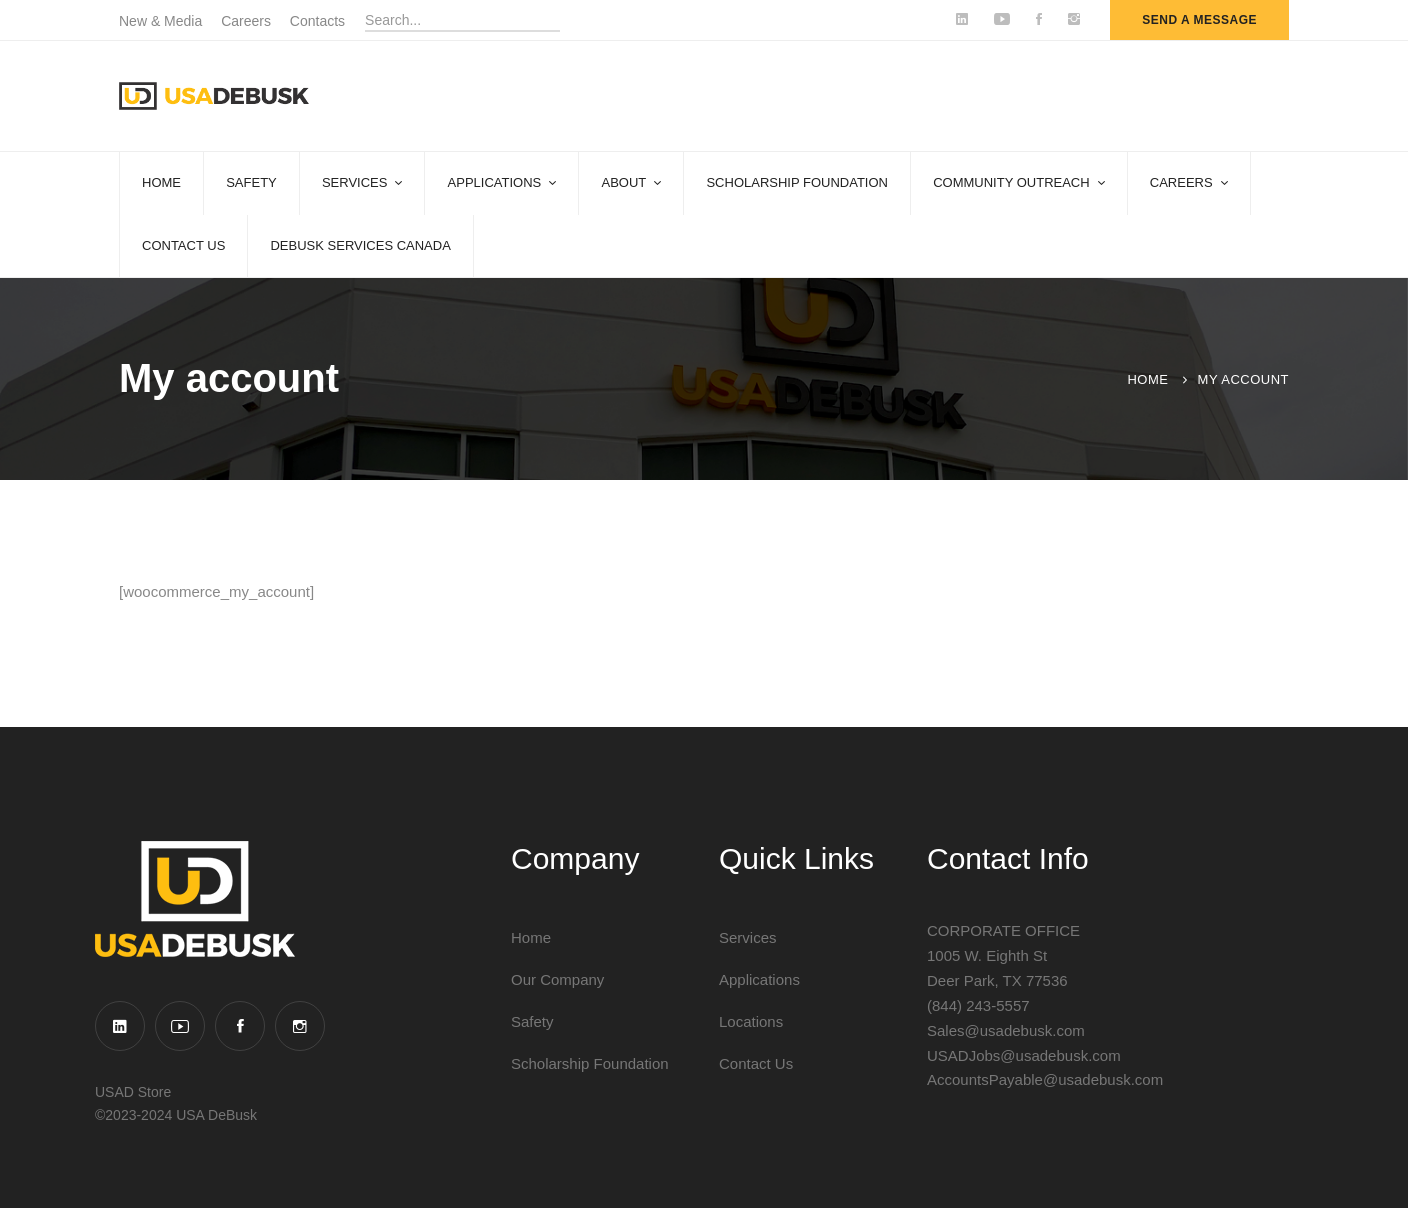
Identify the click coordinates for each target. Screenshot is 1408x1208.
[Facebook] (240, 1026)
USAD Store (133, 1092)
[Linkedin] (120, 1026)
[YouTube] (180, 1026)
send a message (1199, 20)
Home (1147, 379)
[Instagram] (300, 1026)
